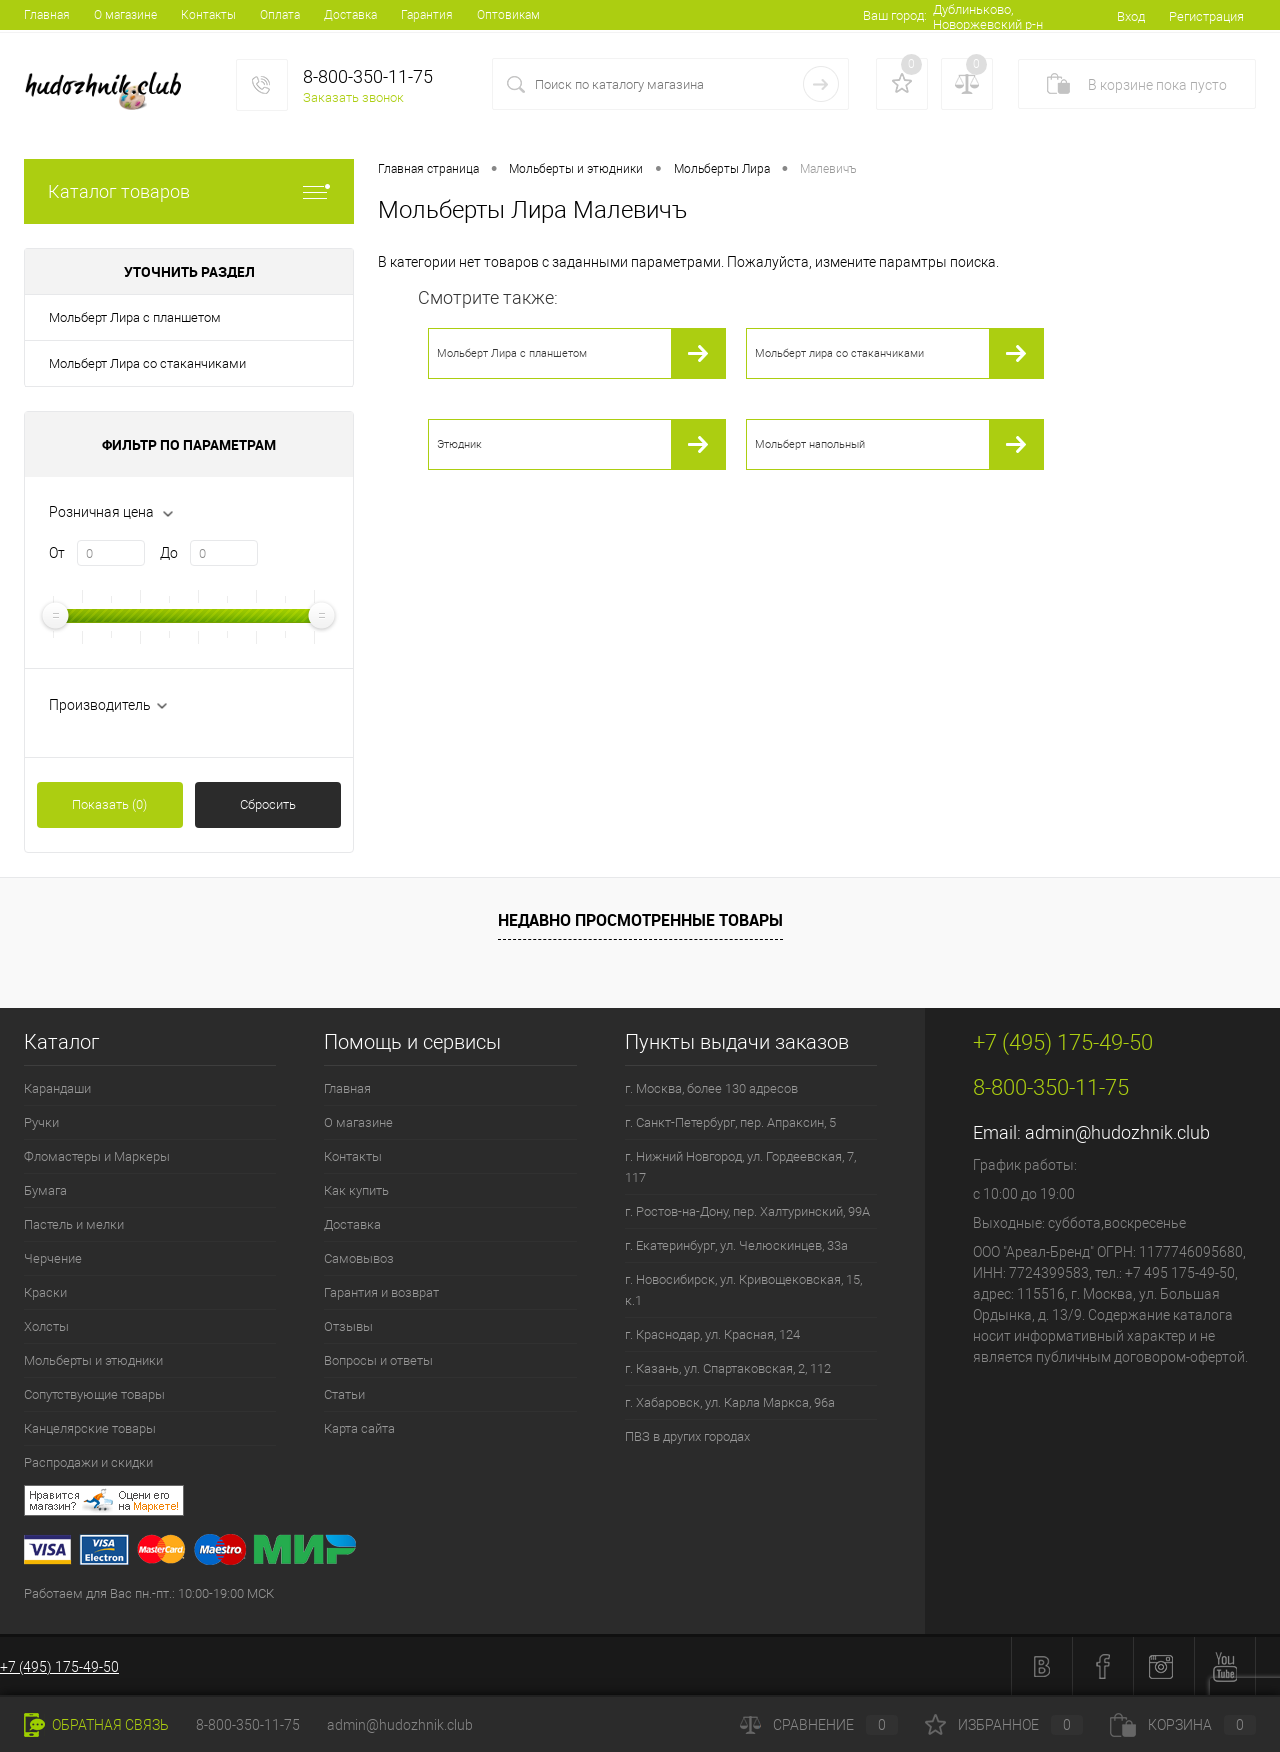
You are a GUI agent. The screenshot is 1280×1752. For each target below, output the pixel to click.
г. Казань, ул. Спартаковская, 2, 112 (728, 1368)
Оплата (280, 15)
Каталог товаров (189, 191)
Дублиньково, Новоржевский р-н (988, 17)
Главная (47, 15)
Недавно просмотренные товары (640, 920)
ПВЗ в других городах (687, 1436)
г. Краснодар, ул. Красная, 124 (712, 1334)
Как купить (356, 1190)
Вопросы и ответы (378, 1360)
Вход (1131, 16)
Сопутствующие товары (94, 1394)
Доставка (350, 15)
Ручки (41, 1122)
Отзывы (348, 1326)
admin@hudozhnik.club (1117, 1132)
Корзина (1183, 1725)
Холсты (46, 1326)
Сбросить (268, 804)
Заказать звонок (353, 97)
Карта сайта (359, 1428)
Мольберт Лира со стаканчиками (147, 363)
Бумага (45, 1190)
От (57, 553)
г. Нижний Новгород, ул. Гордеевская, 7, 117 (740, 1167)
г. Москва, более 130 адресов (711, 1088)
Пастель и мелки (74, 1224)
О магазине (125, 15)
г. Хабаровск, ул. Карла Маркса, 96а (730, 1402)
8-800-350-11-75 (248, 1725)
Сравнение (819, 1725)
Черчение (53, 1258)
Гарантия (427, 15)
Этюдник (459, 444)
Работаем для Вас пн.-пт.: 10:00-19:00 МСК (149, 1593)
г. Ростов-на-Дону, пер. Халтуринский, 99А (747, 1211)
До (169, 553)
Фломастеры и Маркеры (97, 1156)
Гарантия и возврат (381, 1292)
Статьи (344, 1394)
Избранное (1004, 1725)
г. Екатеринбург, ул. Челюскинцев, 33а (736, 1245)
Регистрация (1206, 16)
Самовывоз (359, 1258)
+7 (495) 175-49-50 (59, 1667)
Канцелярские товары (90, 1428)
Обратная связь (96, 1725)
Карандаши (57, 1088)
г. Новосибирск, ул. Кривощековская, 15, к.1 (743, 1290)
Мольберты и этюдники (93, 1360)
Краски (45, 1292)
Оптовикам (508, 15)
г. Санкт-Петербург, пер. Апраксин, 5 (730, 1122)
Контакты (208, 15)
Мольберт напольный (810, 444)
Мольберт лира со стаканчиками (839, 353)
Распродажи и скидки (88, 1462)
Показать (109, 804)
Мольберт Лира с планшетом (135, 317)
